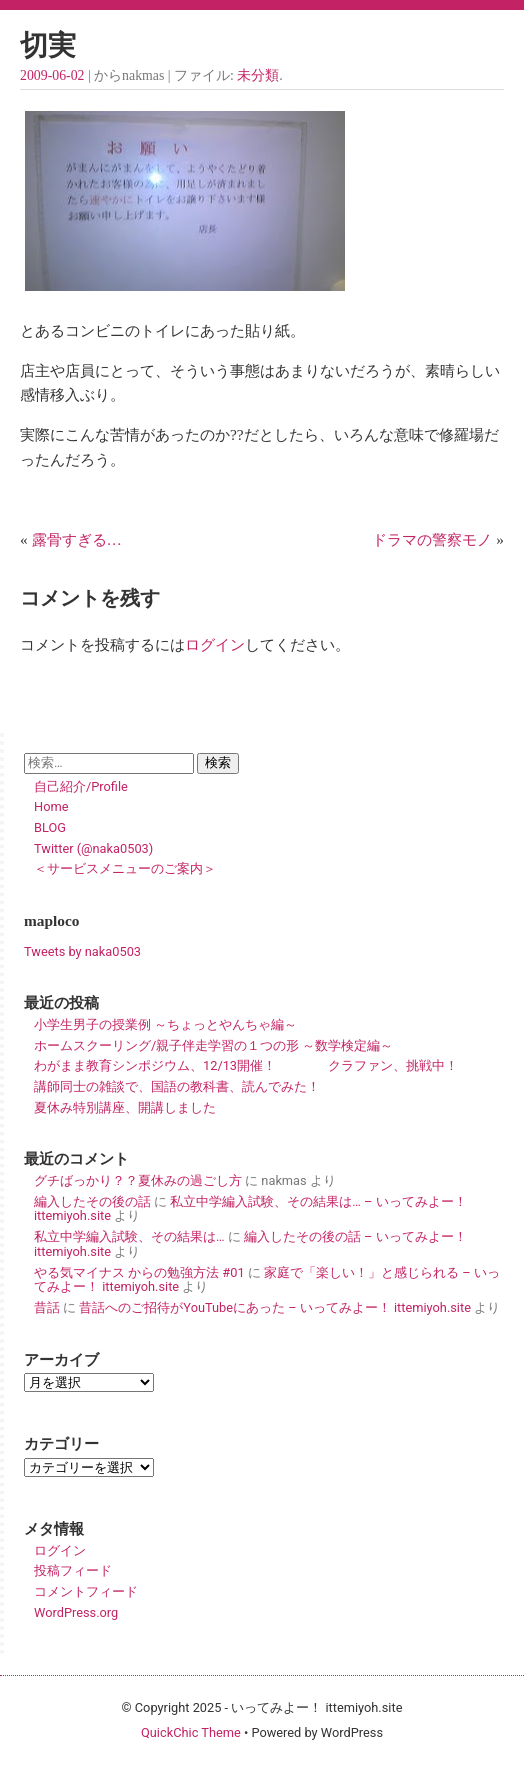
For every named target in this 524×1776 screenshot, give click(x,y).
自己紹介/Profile (81, 786)
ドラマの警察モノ (432, 539)
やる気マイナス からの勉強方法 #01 (139, 1272)
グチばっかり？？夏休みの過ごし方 (138, 1180)
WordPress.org (76, 1612)
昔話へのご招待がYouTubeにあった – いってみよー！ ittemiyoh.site (275, 1307)
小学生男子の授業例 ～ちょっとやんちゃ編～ (165, 1024)
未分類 (258, 75)
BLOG (50, 827)
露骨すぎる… (77, 539)
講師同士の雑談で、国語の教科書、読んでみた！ (177, 1086)
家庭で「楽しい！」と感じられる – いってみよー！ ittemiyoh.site (267, 1280)
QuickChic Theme (191, 1732)
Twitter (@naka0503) (93, 848)
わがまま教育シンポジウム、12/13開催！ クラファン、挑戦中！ (246, 1065)
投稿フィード (73, 1570)
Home (51, 806)
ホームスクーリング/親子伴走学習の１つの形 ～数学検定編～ (213, 1045)
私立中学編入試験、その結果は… (129, 1236)
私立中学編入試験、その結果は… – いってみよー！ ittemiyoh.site (250, 1209)
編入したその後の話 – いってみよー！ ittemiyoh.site (250, 1244)
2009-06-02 (52, 75)
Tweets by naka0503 (82, 951)
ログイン (215, 644)
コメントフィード (86, 1591)
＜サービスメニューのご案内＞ (125, 868)
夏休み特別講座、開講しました (125, 1107)
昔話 (47, 1307)
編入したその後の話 (92, 1201)
